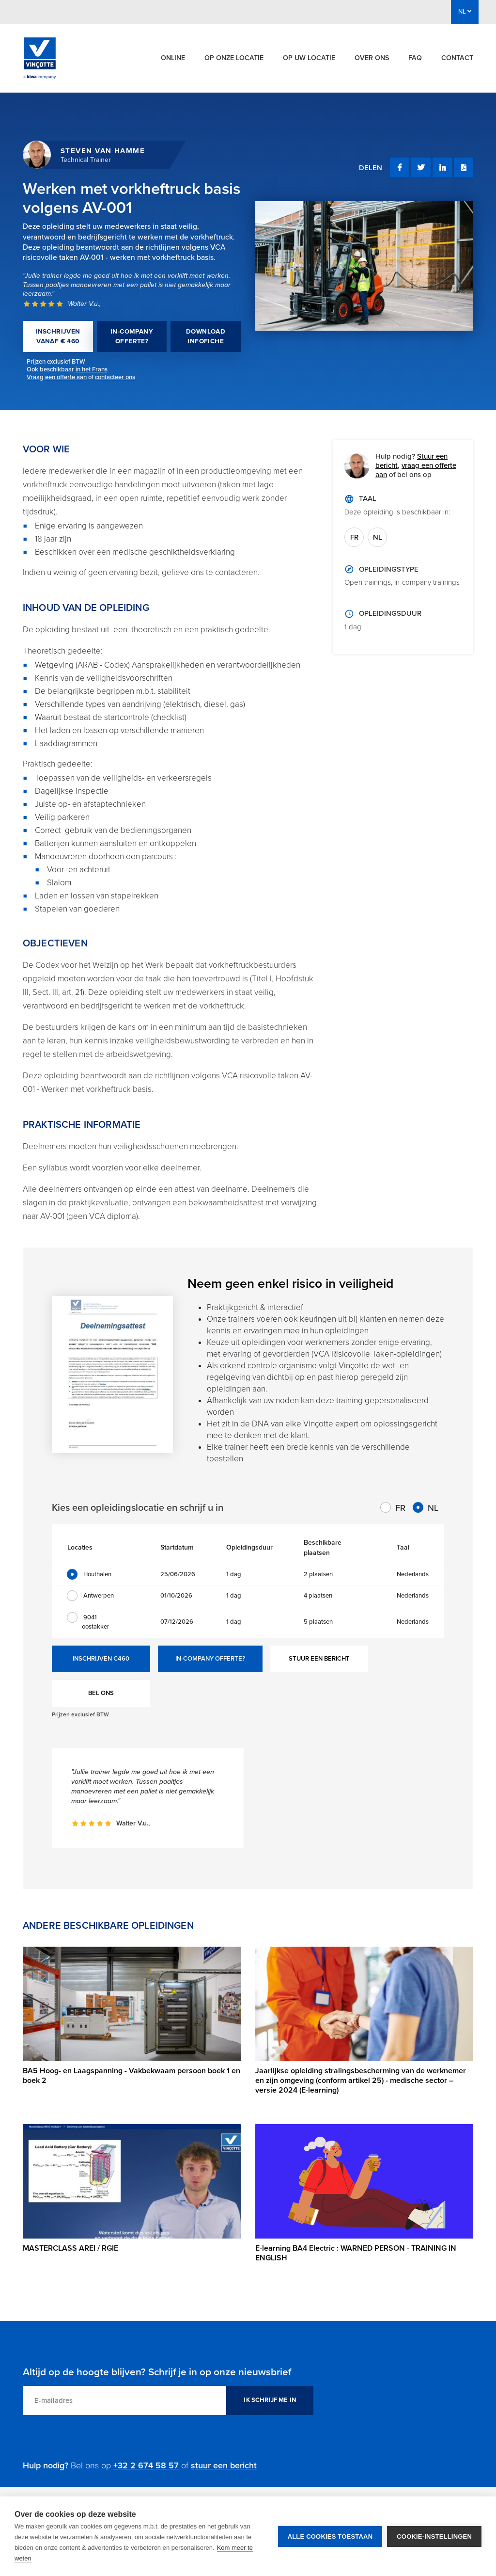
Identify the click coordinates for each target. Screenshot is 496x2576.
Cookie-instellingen (434, 2536)
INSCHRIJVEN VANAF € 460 (57, 336)
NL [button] (464, 12)
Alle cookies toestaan (330, 2536)
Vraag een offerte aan (57, 377)
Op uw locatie (309, 58)
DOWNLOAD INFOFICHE (205, 336)
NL (377, 537)
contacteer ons (115, 377)
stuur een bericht (224, 2465)
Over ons (372, 58)
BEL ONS (101, 1693)
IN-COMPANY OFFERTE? (131, 336)
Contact (457, 58)
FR (354, 537)
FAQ (415, 58)
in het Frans (92, 369)
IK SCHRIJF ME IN (270, 2400)
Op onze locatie (234, 58)
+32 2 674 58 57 (146, 2465)
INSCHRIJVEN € (101, 1659)
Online (173, 58)
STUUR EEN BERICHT (319, 1659)
